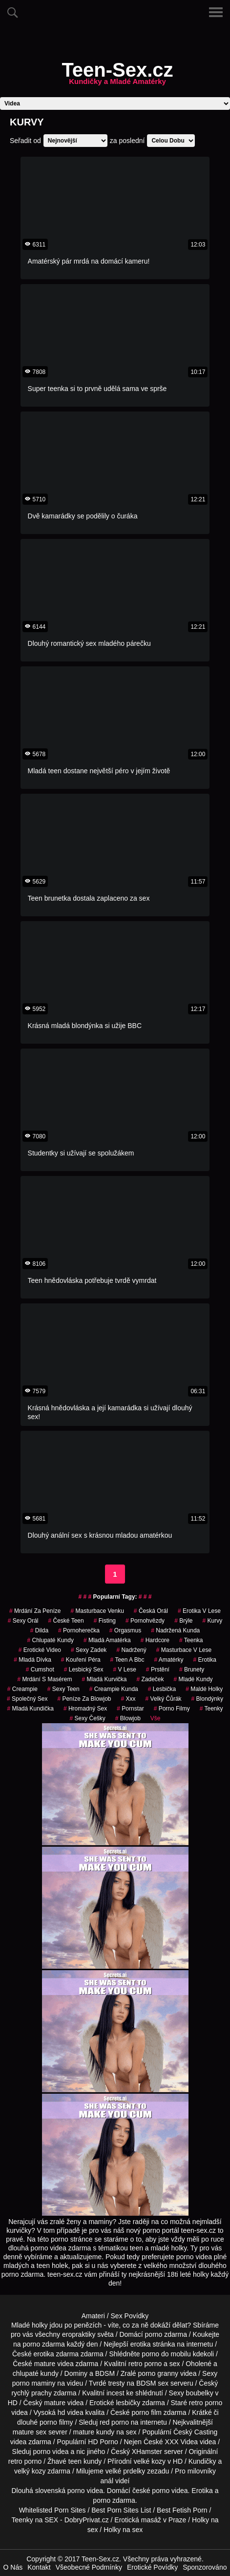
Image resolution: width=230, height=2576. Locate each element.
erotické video (40, 1650)
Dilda (39, 1630)
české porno (150, 2490)
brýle (183, 1620)
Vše (155, 1718)
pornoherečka (79, 1630)
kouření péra (81, 1659)
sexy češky (87, 1718)
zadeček (150, 1679)
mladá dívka (32, 1659)
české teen (66, 1620)
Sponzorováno (205, 2567)
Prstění (157, 1669)
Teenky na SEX (34, 2520)
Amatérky (168, 1659)
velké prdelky (125, 2471)
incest (115, 2393)
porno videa (50, 2451)
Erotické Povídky (152, 2567)
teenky (211, 1708)
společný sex (27, 1698)
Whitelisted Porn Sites (52, 2510)
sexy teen (63, 1689)
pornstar (130, 1708)
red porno (114, 2422)
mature (45, 2364)
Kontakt (38, 2567)
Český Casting (195, 2432)
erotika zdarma (56, 2354)
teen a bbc (127, 1659)
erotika (204, 1659)
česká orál (151, 1610)
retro (15, 2461)
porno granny (158, 2373)
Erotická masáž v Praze (150, 2520)
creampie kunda (113, 1689)
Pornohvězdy (145, 1620)
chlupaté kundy (36, 2373)
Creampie (22, 1689)
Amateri (93, 2316)
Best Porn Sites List (121, 2510)
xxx (128, 1698)
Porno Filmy (172, 1708)
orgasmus (125, 1630)
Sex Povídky (130, 2316)
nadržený (131, 1650)
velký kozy (30, 2471)
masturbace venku (97, 1610)
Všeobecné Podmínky (89, 2567)
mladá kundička (30, 1708)
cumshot (40, 1669)
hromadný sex (85, 1708)
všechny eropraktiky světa (74, 2334)
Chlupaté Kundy (50, 1640)
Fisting (105, 1620)
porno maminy (34, 2383)
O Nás (13, 2567)
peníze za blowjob (84, 1698)
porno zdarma (43, 2344)
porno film (147, 2412)
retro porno (145, 2364)
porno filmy (56, 2422)
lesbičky (128, 2403)
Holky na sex (123, 2530)
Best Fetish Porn (182, 2510)
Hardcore (155, 1640)
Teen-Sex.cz (117, 75)
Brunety (191, 1669)
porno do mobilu (166, 2354)
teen (75, 2461)
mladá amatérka (107, 1640)
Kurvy (213, 1620)
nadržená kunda (175, 1630)
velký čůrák (164, 1698)
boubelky (199, 2393)
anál (107, 2481)
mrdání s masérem (44, 1679)
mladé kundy (193, 1679)
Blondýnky (207, 1698)
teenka (191, 1640)
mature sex (29, 2432)
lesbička (162, 1689)
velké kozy (150, 2461)
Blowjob (128, 1718)
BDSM (105, 2373)
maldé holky (204, 1689)
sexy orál (23, 1620)
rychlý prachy (31, 2393)
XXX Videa (181, 2442)
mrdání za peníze (35, 1610)
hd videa (71, 2412)
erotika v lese (199, 1610)
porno (154, 2334)
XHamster (147, 2451)
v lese (124, 1669)
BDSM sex (152, 2383)
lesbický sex (84, 1669)
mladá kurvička (104, 1679)
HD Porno (103, 2442)
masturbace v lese (183, 1650)
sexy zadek (88, 1650)
